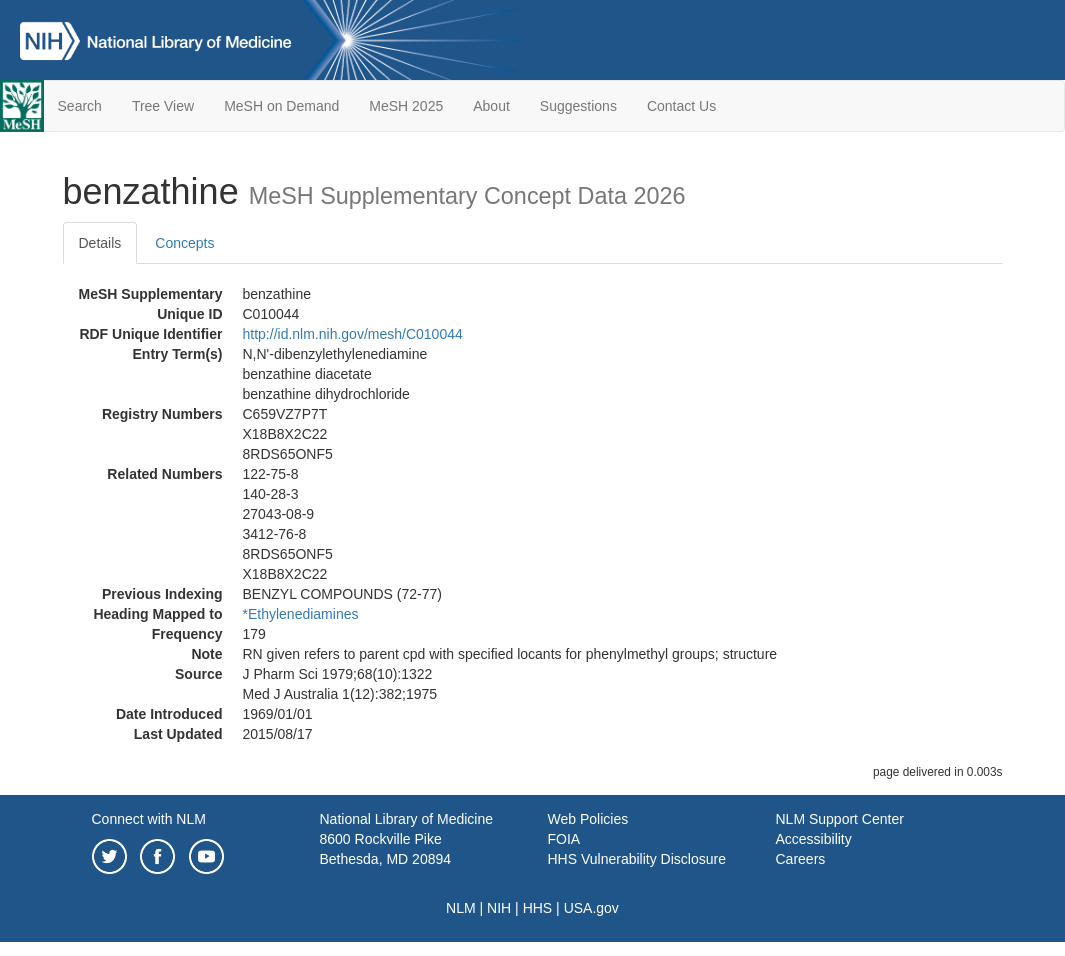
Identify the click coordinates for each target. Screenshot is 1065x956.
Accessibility (814, 839)
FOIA (564, 839)
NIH (499, 908)
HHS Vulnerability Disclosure (637, 859)
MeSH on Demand (281, 106)
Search (80, 106)
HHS (538, 908)
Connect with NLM (149, 819)
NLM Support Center (840, 819)
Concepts (184, 243)
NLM (461, 908)
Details (100, 243)
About (491, 106)
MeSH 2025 (406, 106)
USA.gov (591, 908)
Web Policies (588, 819)
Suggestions (578, 106)
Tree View (163, 106)
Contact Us (681, 106)
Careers (801, 859)
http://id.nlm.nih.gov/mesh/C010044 (353, 334)
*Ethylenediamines (301, 614)
